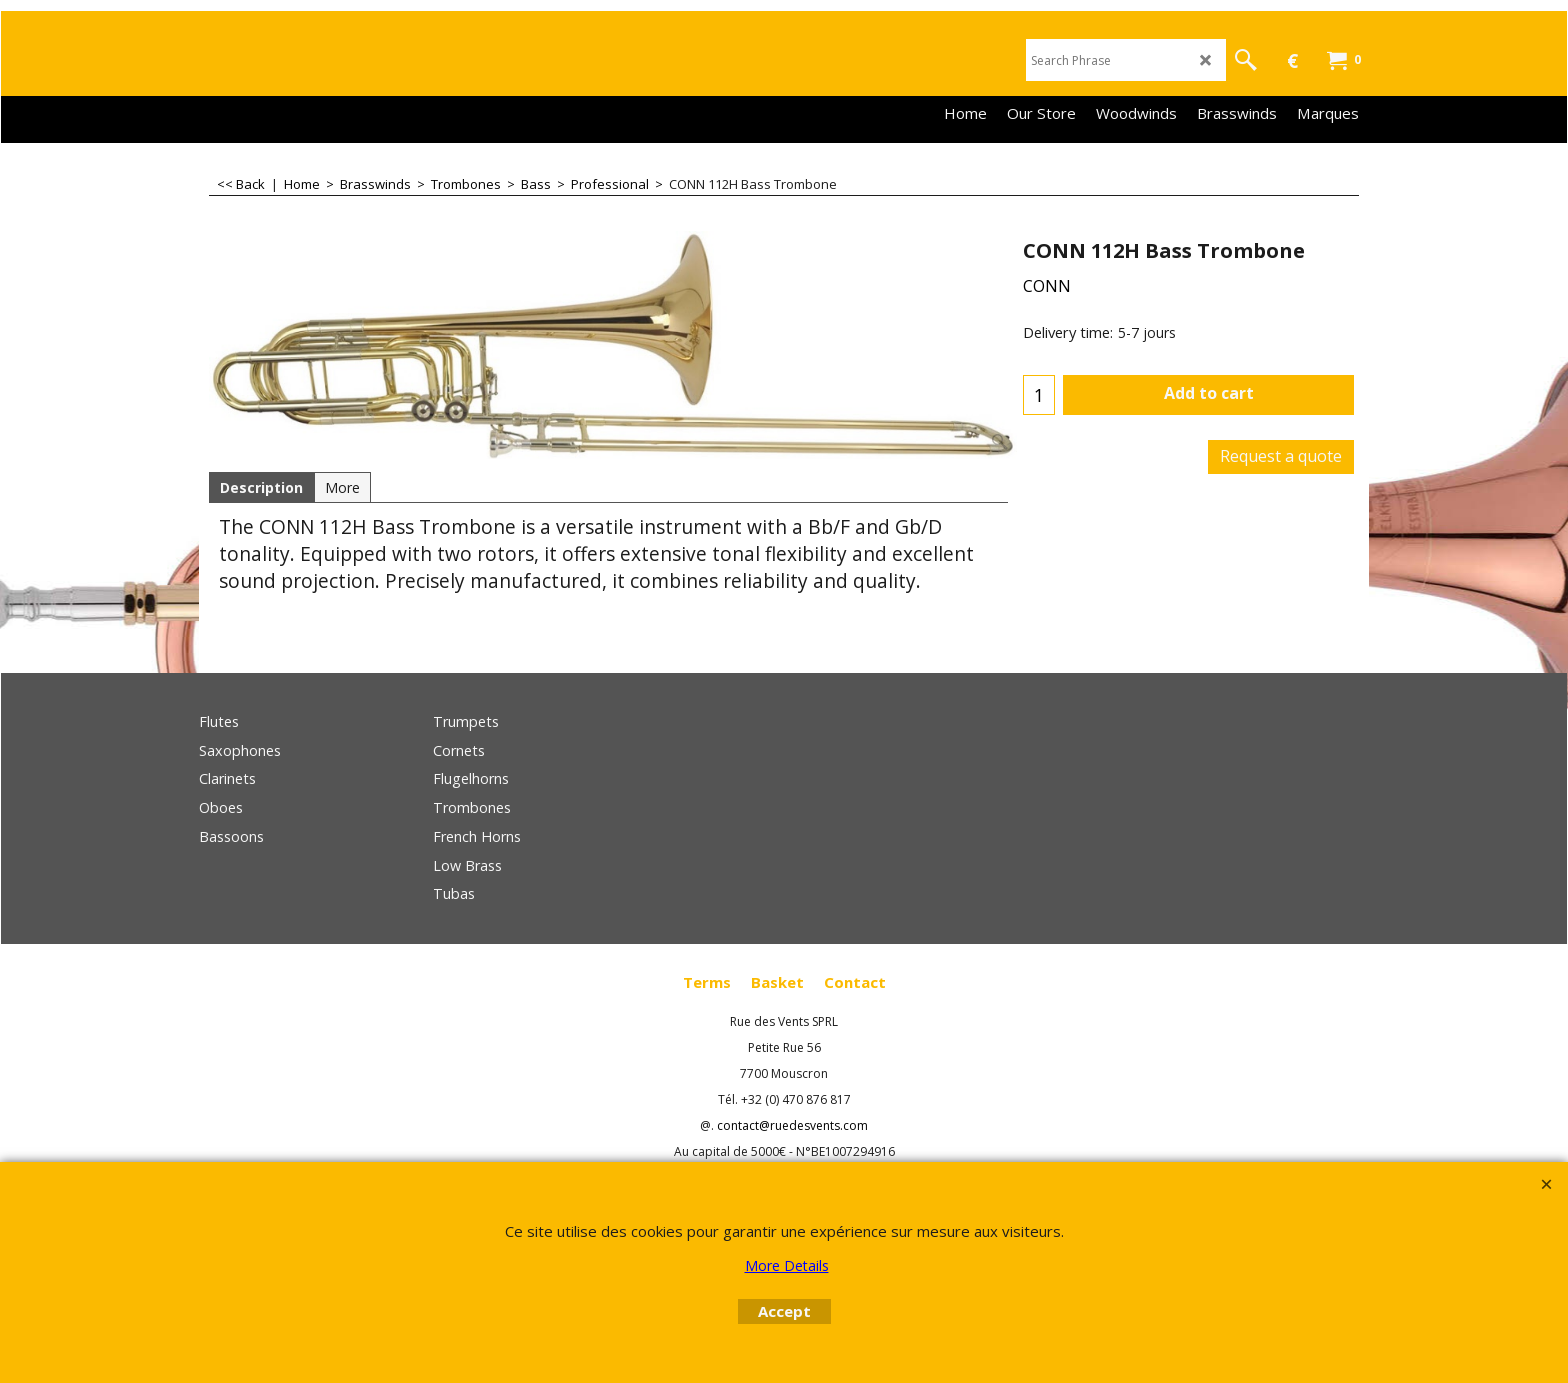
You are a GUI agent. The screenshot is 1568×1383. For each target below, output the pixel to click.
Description (261, 487)
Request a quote (1281, 456)
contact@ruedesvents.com (792, 1125)
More (342, 487)
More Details (787, 1265)
